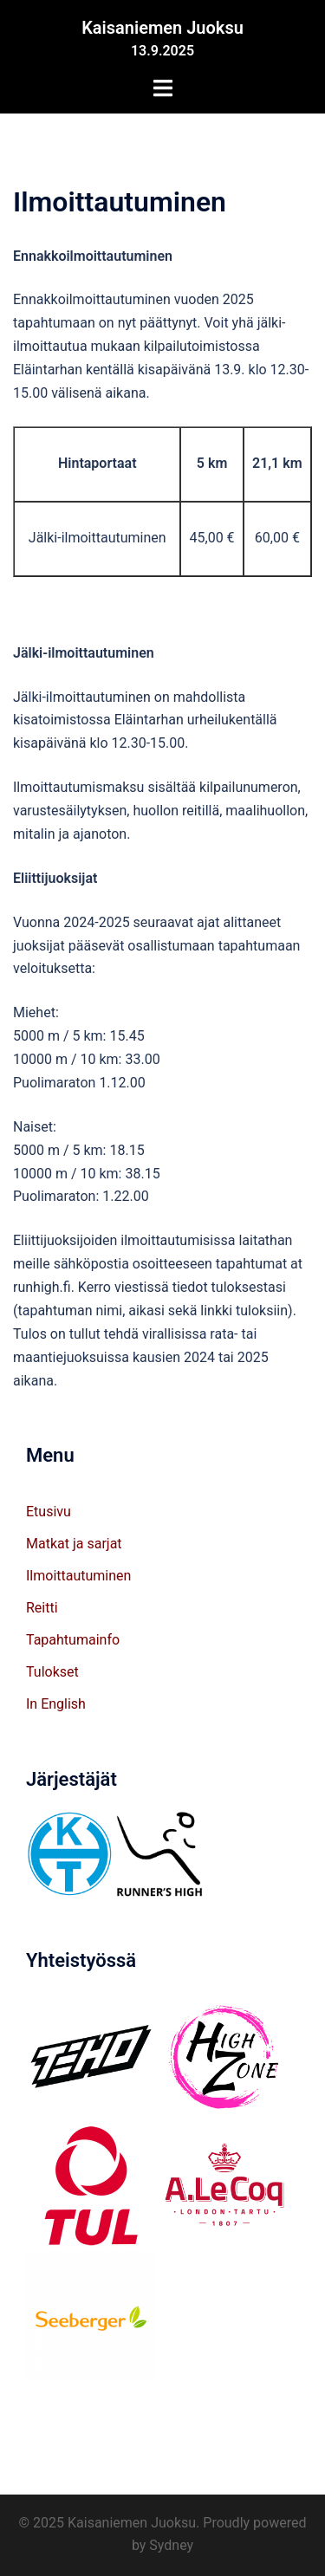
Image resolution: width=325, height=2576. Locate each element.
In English (56, 1704)
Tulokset (52, 1672)
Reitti (42, 1607)
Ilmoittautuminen (78, 1575)
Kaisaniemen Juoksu (162, 27)
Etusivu (48, 1511)
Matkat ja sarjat (74, 1543)
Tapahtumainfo (73, 1640)
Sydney (171, 2545)
